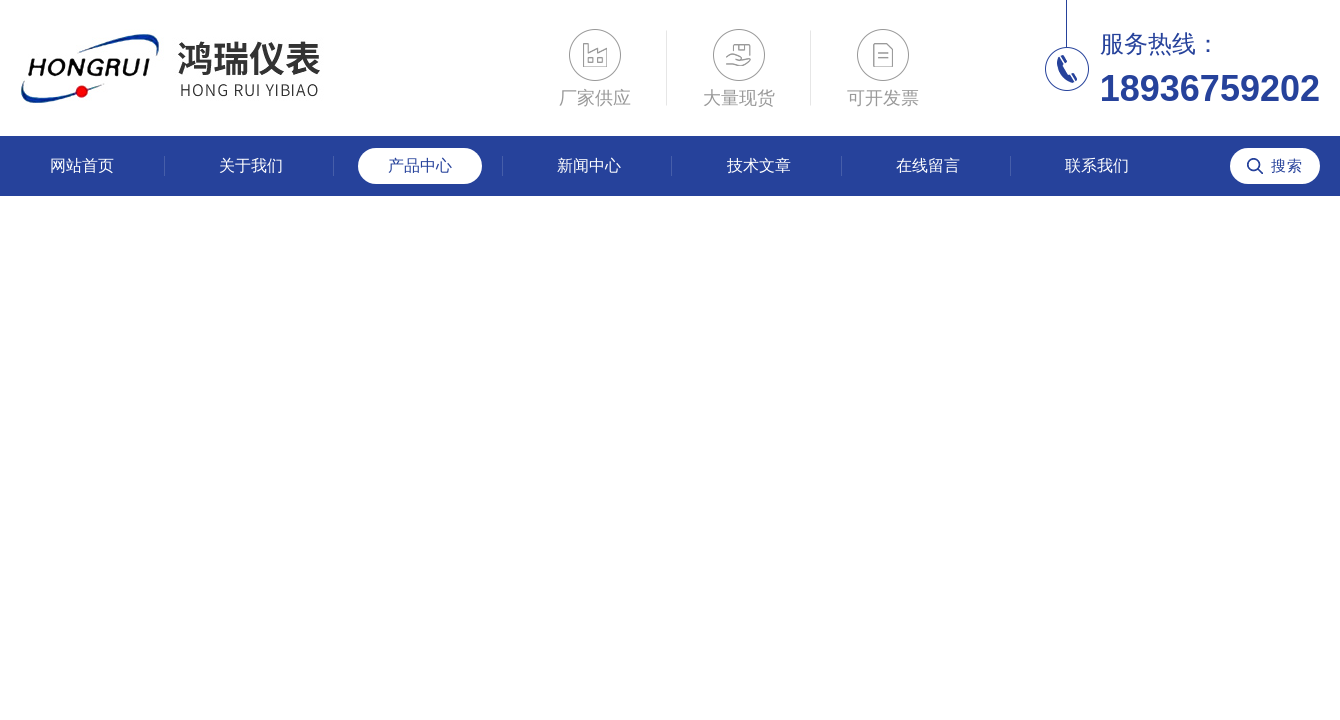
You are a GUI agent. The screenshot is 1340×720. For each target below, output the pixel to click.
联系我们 (1097, 165)
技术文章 (759, 165)
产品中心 (420, 165)
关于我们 (251, 165)
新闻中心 (589, 165)
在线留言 (928, 165)
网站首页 (82, 165)
